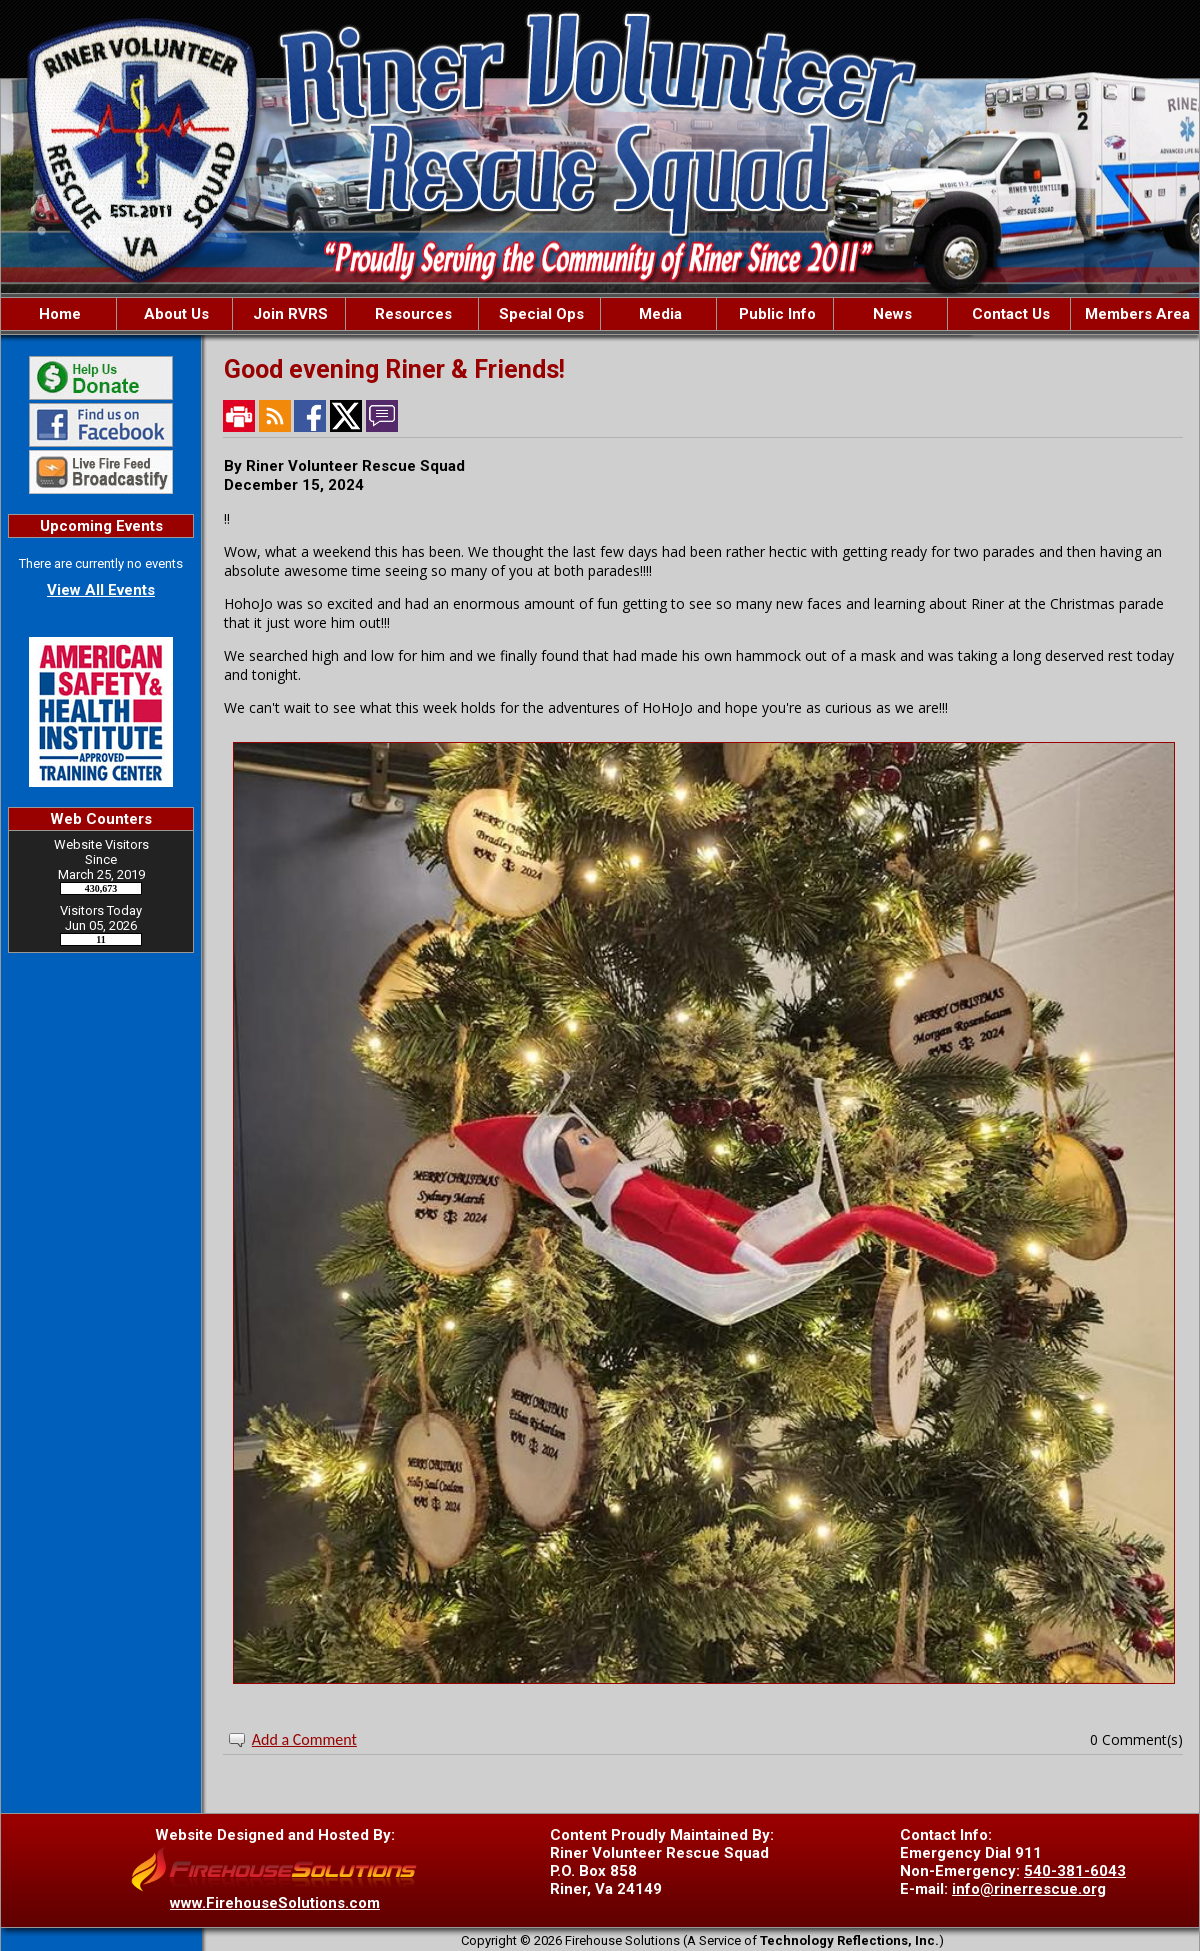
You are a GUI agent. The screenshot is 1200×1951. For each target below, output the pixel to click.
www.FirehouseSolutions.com (275, 1903)
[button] (174, 314)
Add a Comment (304, 1739)
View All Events (101, 590)
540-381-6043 (1075, 1871)
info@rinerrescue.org (1029, 1889)
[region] (600, 314)
